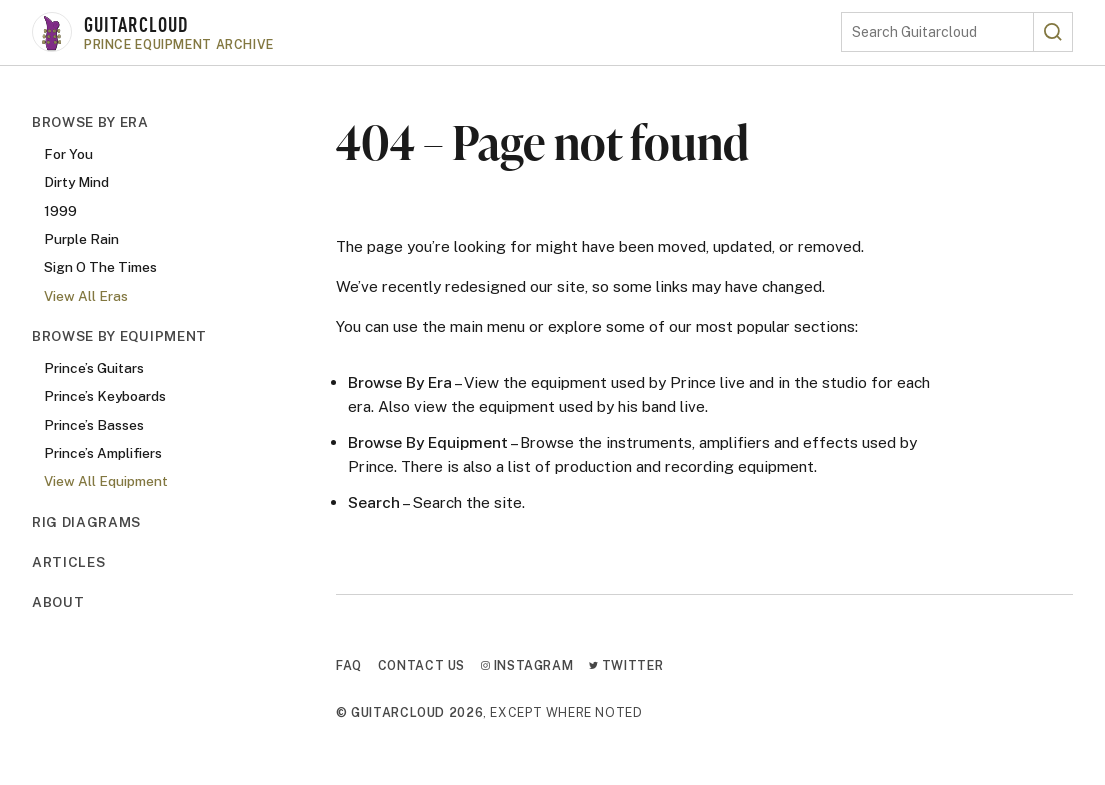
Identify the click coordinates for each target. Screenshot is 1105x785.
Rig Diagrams (86, 522)
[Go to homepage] (436, 32)
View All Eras (86, 296)
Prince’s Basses (94, 425)
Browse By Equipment (119, 336)
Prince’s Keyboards (105, 396)
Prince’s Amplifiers (103, 453)
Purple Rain (81, 239)
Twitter (626, 665)
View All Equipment (106, 481)
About (58, 602)
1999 (60, 211)
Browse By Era (90, 122)
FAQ (349, 665)
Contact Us (421, 665)
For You (68, 154)
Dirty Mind (76, 182)
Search (374, 502)
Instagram (527, 665)
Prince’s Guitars (94, 368)
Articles (68, 562)
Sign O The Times (100, 267)
